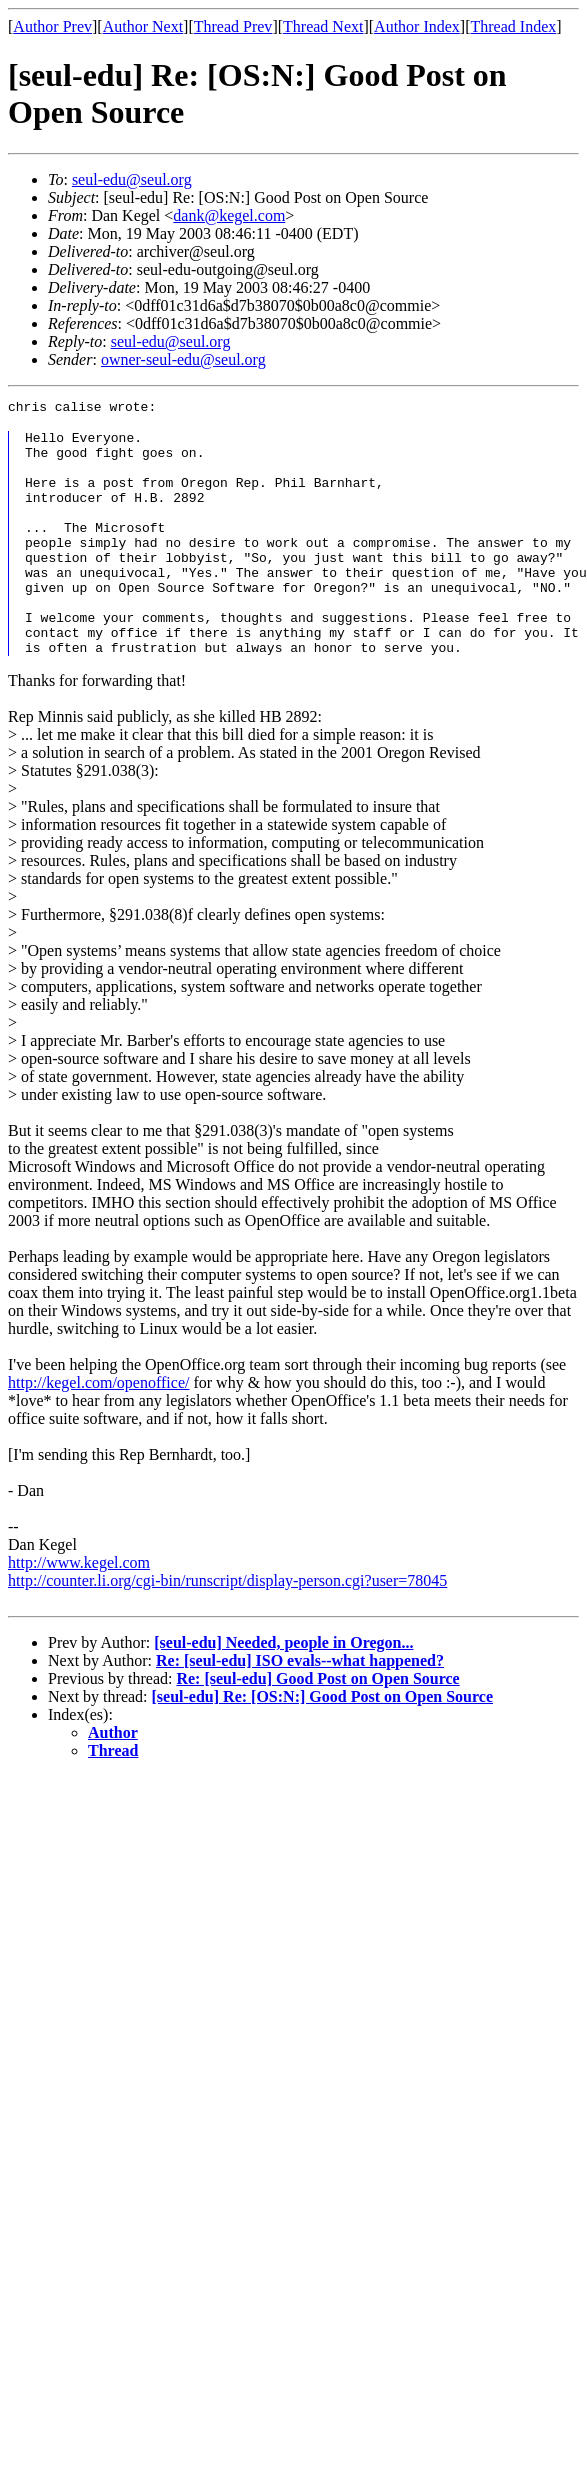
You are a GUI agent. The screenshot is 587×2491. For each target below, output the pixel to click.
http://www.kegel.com (79, 1610)
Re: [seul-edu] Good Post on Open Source (317, 1726)
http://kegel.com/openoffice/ (98, 1430)
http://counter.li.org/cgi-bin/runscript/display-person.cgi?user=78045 (227, 1628)
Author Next (143, 26)
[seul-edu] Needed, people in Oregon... (283, 1690)
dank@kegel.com (229, 215)
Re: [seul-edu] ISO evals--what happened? (300, 1708)
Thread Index (514, 26)
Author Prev (52, 26)
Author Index (417, 26)
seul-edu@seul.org (132, 179)
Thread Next (323, 26)
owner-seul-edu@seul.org (183, 359)
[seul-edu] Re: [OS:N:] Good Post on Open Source (322, 1744)
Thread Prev (233, 26)
